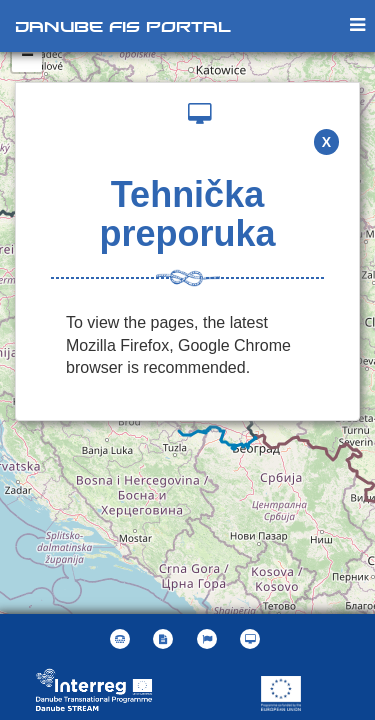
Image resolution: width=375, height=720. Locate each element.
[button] (209, 639)
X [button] (326, 142)
